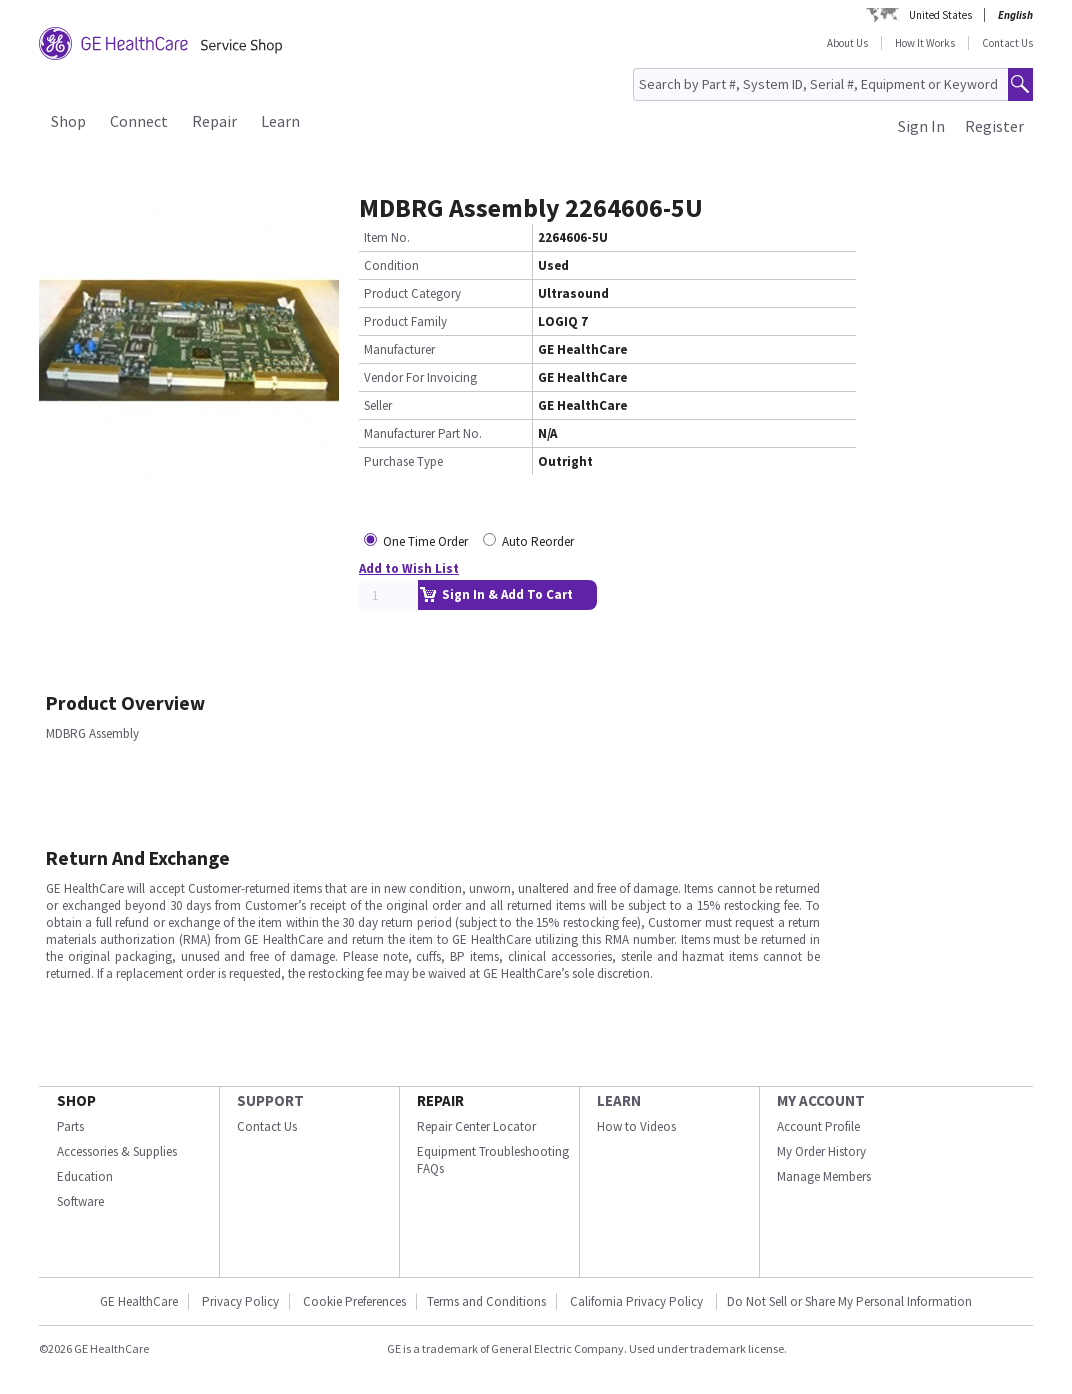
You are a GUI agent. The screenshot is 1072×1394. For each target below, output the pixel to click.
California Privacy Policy (638, 1301)
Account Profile (818, 1126)
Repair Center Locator (476, 1126)
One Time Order (425, 541)
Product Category (412, 293)
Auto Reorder (538, 541)
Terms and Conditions (486, 1301)
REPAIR (440, 1100)
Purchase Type (403, 461)
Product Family (405, 321)
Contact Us (1007, 43)
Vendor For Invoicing (420, 377)
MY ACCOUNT (821, 1100)
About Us (847, 43)
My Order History (821, 1151)
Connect (139, 121)
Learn (280, 121)
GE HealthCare (139, 1301)
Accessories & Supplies (117, 1151)
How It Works (925, 43)
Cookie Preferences (354, 1301)
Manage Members (824, 1176)
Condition (391, 265)
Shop (68, 121)
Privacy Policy (240, 1301)
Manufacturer (399, 349)
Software (80, 1201)
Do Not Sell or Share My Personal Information (849, 1301)
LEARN (619, 1100)
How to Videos (636, 1126)
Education (85, 1176)
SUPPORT (270, 1100)
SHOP (76, 1100)
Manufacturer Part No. (423, 433)
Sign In (921, 126)
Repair (214, 121)
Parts (70, 1126)
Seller (378, 405)
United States (940, 15)
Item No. (387, 237)
